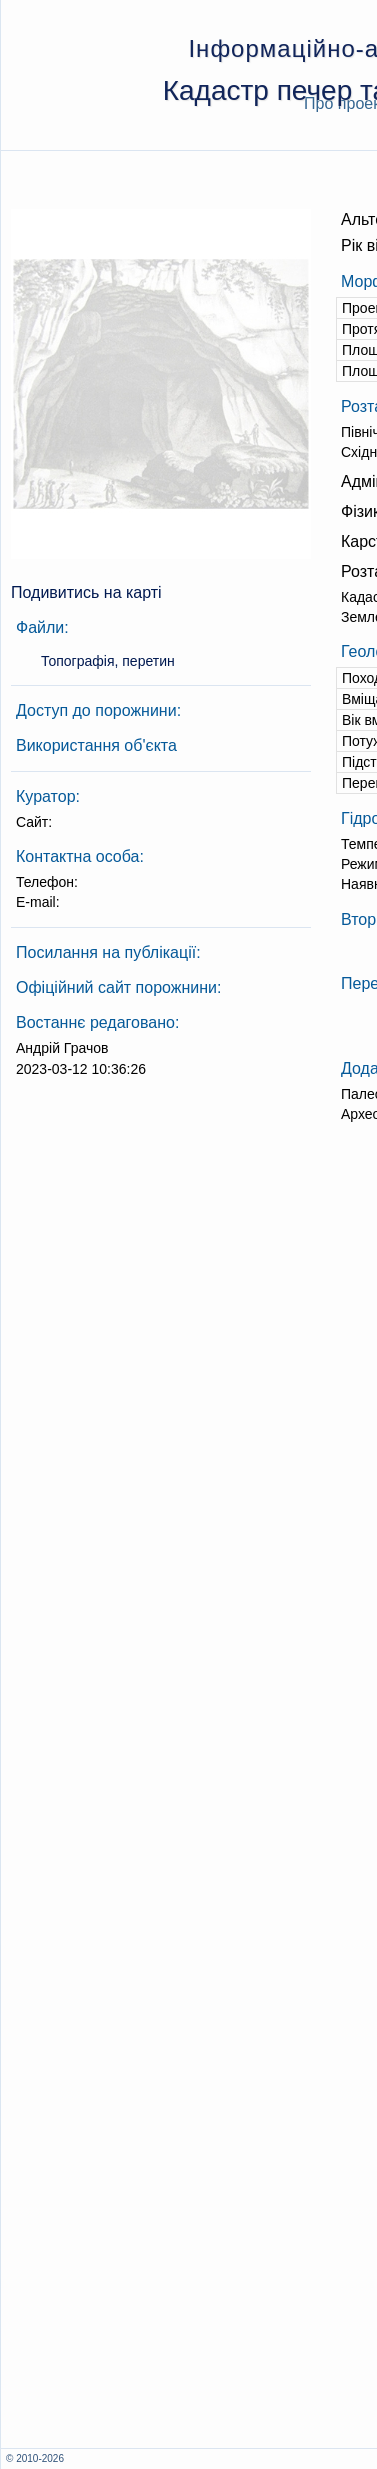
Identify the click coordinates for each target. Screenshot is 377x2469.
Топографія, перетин (108, 661)
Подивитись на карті (86, 592)
